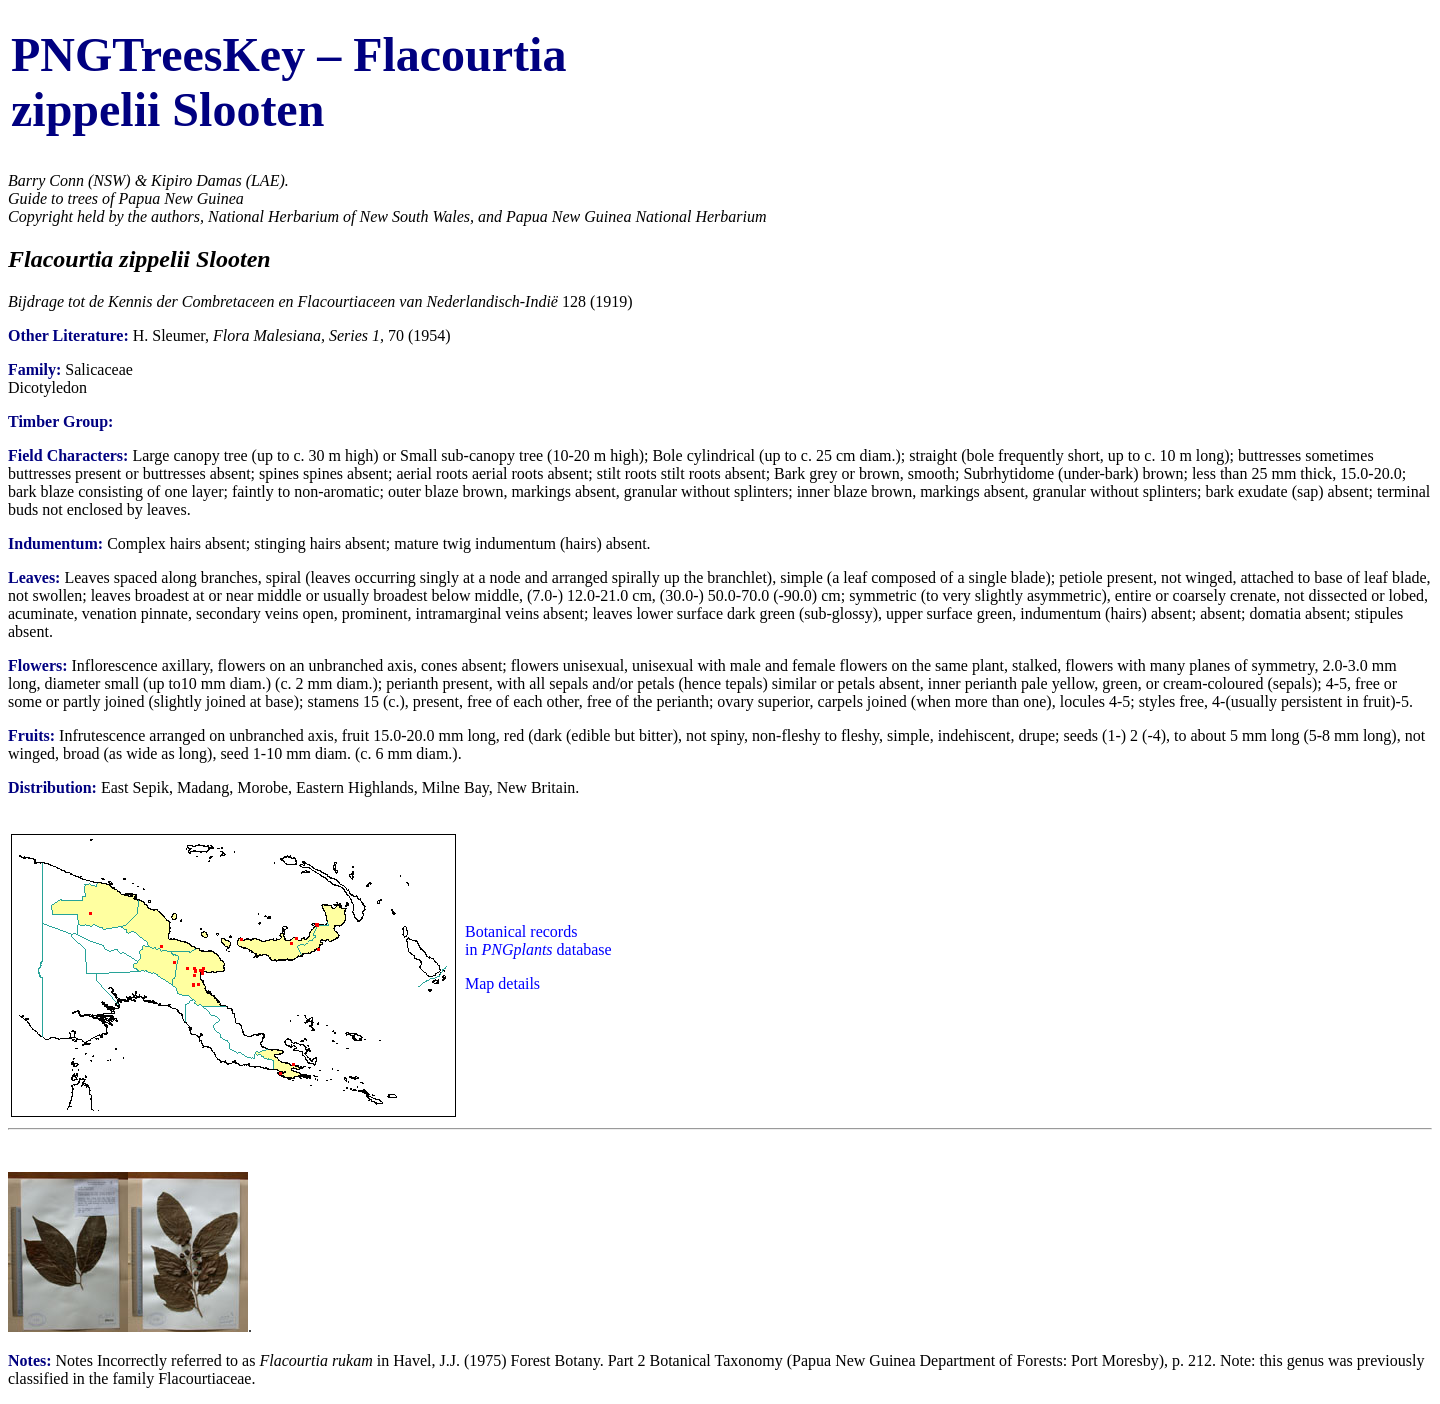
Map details (502, 983)
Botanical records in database (538, 940)
